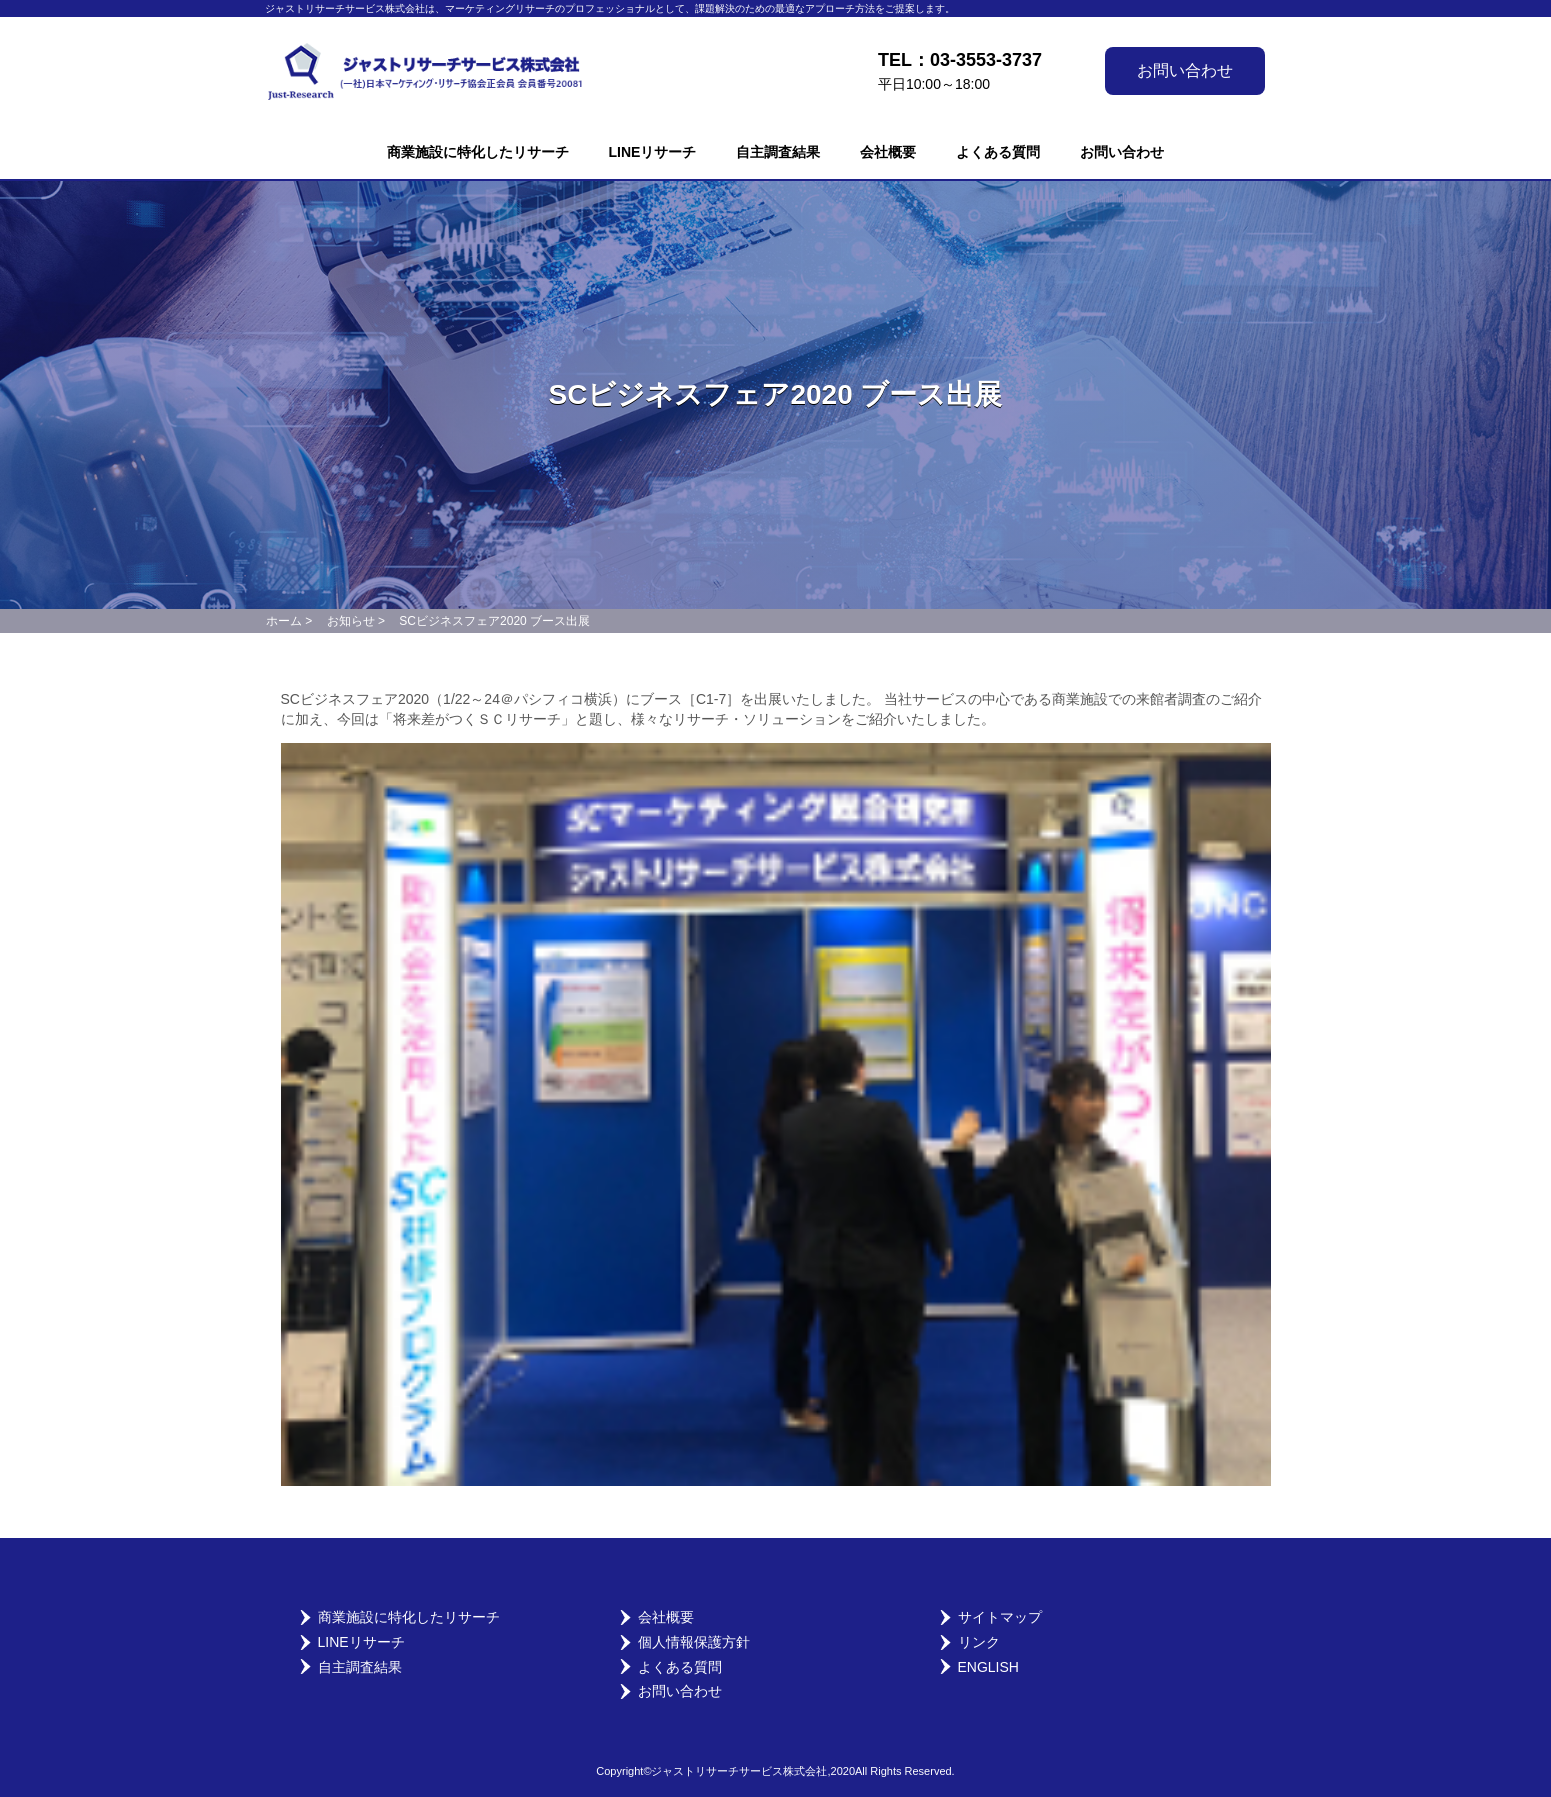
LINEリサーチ (653, 152)
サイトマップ (1000, 1617)
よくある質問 (998, 152)
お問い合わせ (1185, 70)
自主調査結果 (778, 152)
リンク (979, 1642)
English (988, 1667)
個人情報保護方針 (694, 1642)
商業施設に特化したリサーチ (478, 152)
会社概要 (888, 152)
